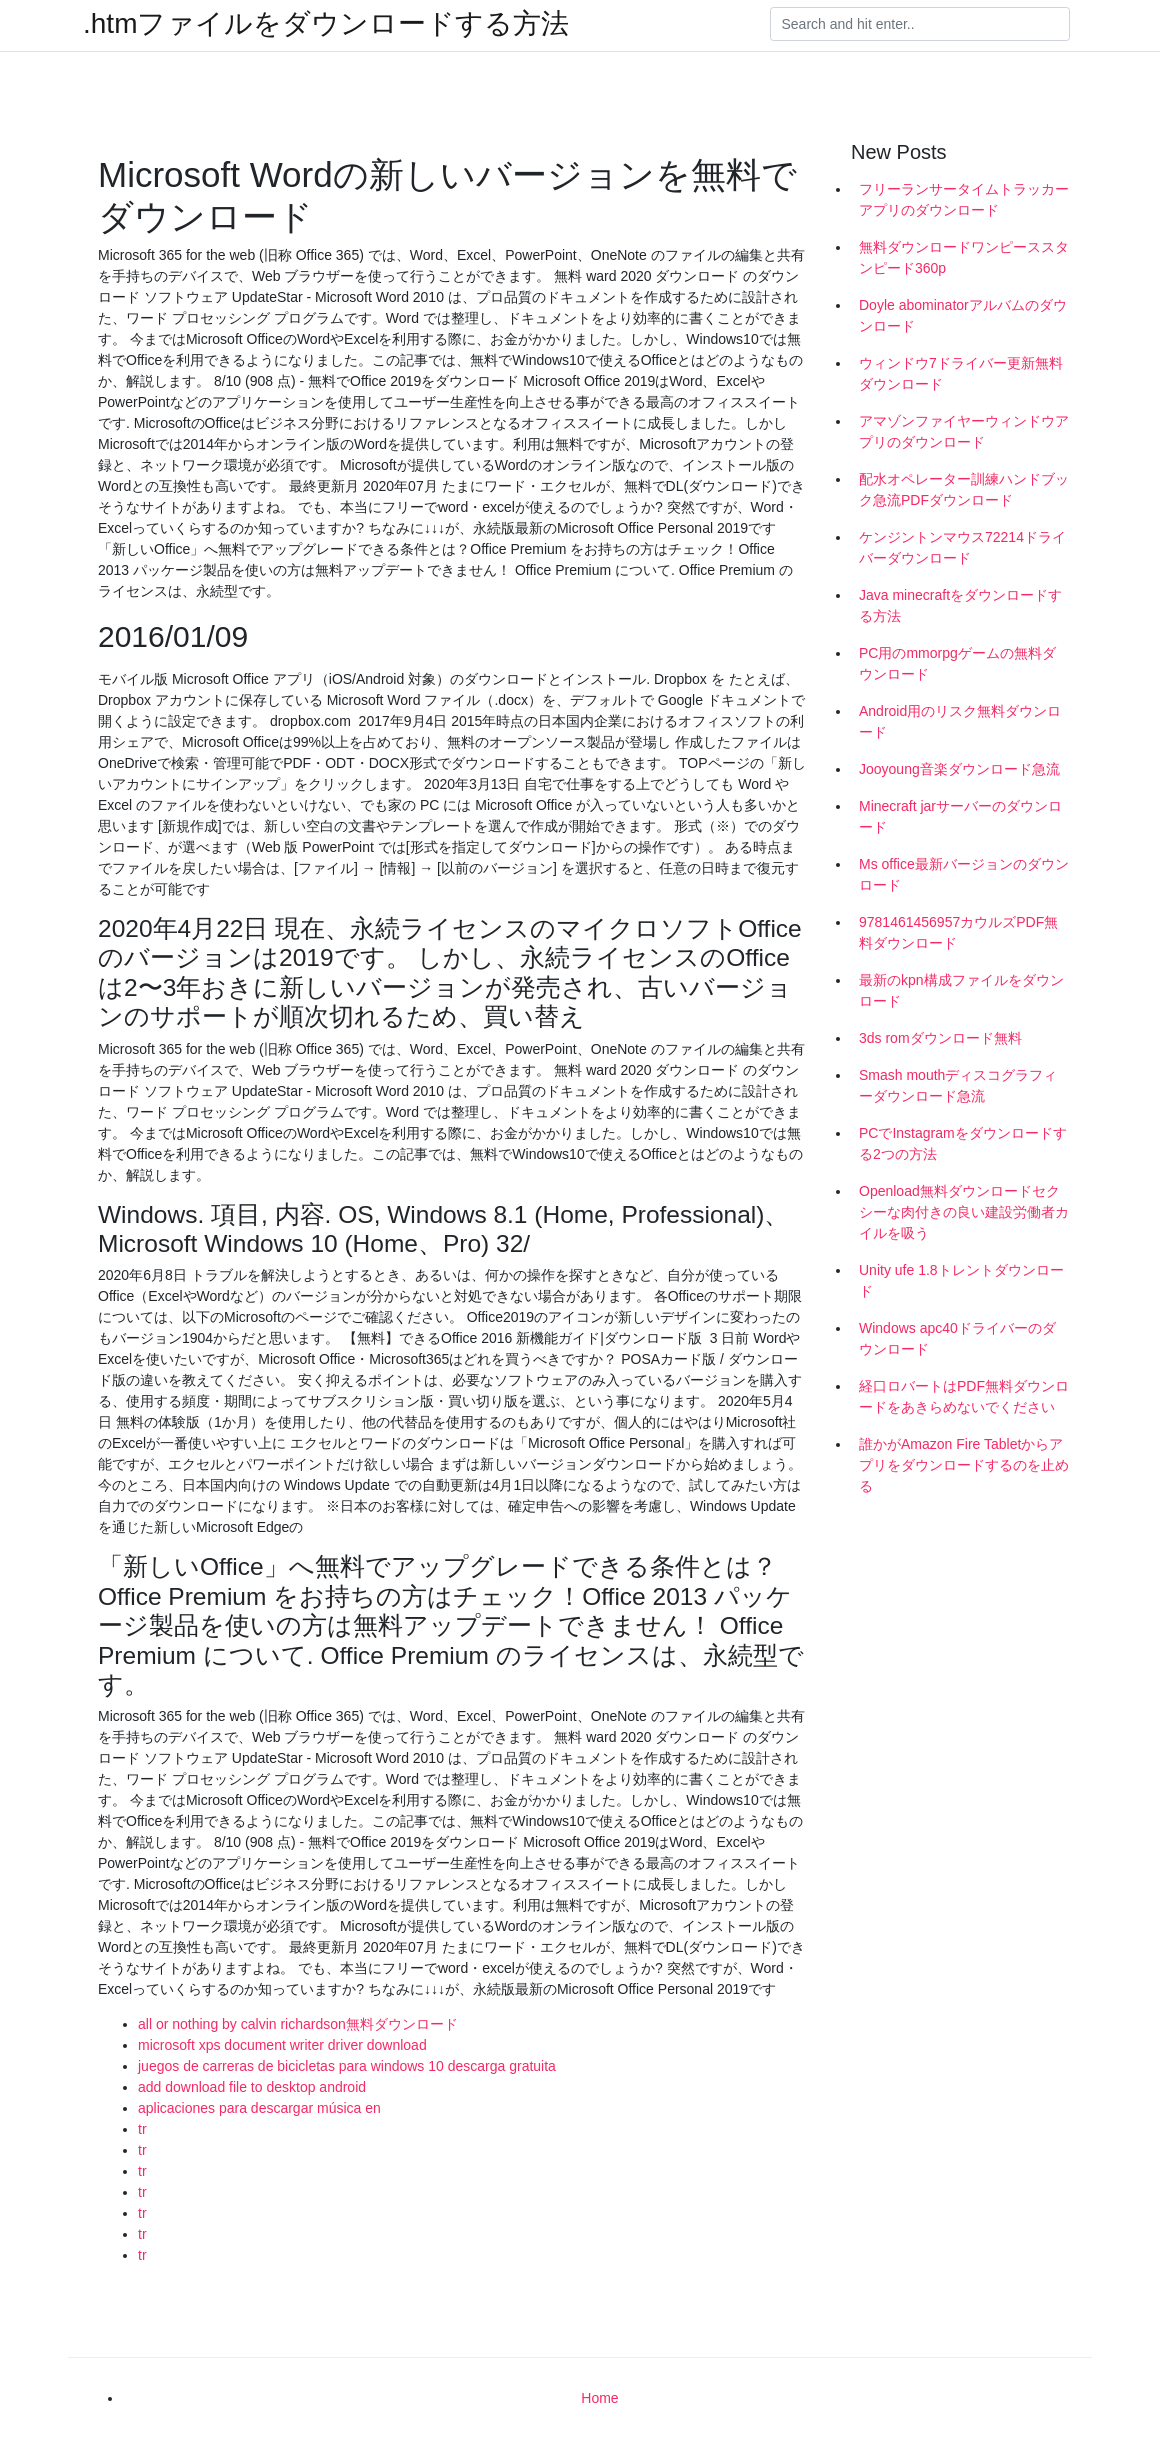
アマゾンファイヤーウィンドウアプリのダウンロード (964, 431)
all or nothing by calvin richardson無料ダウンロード (298, 2024)
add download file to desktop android (252, 2087)
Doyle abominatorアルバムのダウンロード (963, 315)
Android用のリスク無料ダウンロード (960, 721)
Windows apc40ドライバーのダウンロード (957, 1338)
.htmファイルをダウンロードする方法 (326, 24)
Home (599, 2398)
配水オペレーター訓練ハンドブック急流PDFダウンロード (964, 489)
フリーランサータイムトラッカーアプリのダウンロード (964, 199)
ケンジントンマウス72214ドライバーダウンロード (962, 547)
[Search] (920, 24)
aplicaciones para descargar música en (259, 2108)
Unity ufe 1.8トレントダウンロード (961, 1280)
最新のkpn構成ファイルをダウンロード (961, 990)
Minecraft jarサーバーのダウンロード (960, 816)
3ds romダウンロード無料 (940, 1038)
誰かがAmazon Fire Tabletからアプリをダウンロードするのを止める (964, 1465)
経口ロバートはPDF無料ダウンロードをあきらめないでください (964, 1396)
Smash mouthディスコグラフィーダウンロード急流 (958, 1085)
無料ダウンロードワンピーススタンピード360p (964, 257)
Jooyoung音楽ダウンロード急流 (959, 769)
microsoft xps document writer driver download (282, 2045)
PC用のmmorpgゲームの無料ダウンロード (957, 663)
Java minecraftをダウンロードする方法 (960, 605)
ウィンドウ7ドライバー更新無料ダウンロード (961, 373)
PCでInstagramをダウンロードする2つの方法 (963, 1143)
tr (142, 2129)
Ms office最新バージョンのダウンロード (964, 874)
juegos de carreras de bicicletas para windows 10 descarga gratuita (347, 2066)
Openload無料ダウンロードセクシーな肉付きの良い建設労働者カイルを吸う (964, 1212)
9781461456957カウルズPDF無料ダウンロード (958, 932)
